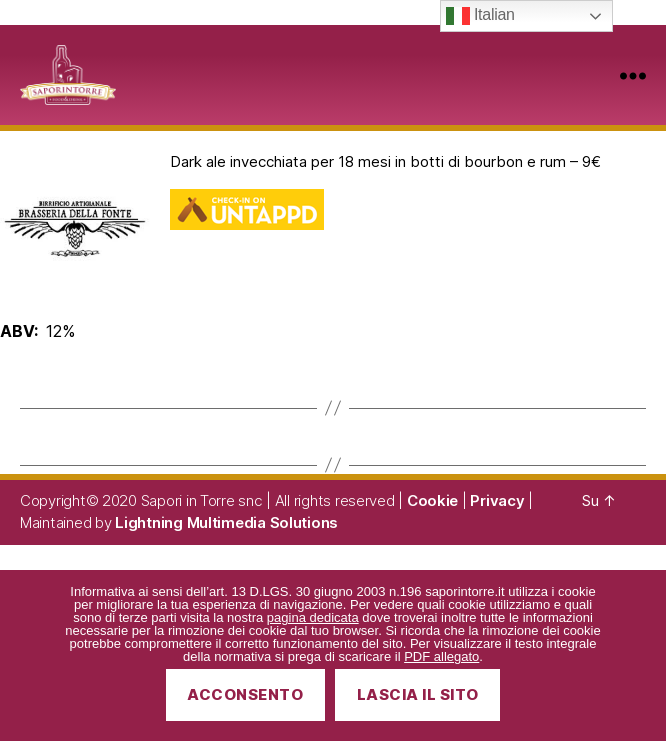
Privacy (497, 500)
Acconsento (245, 694)
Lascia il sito (418, 694)
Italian (480, 16)
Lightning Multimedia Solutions (226, 522)
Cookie (432, 500)
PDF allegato (441, 656)
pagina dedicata (313, 617)
